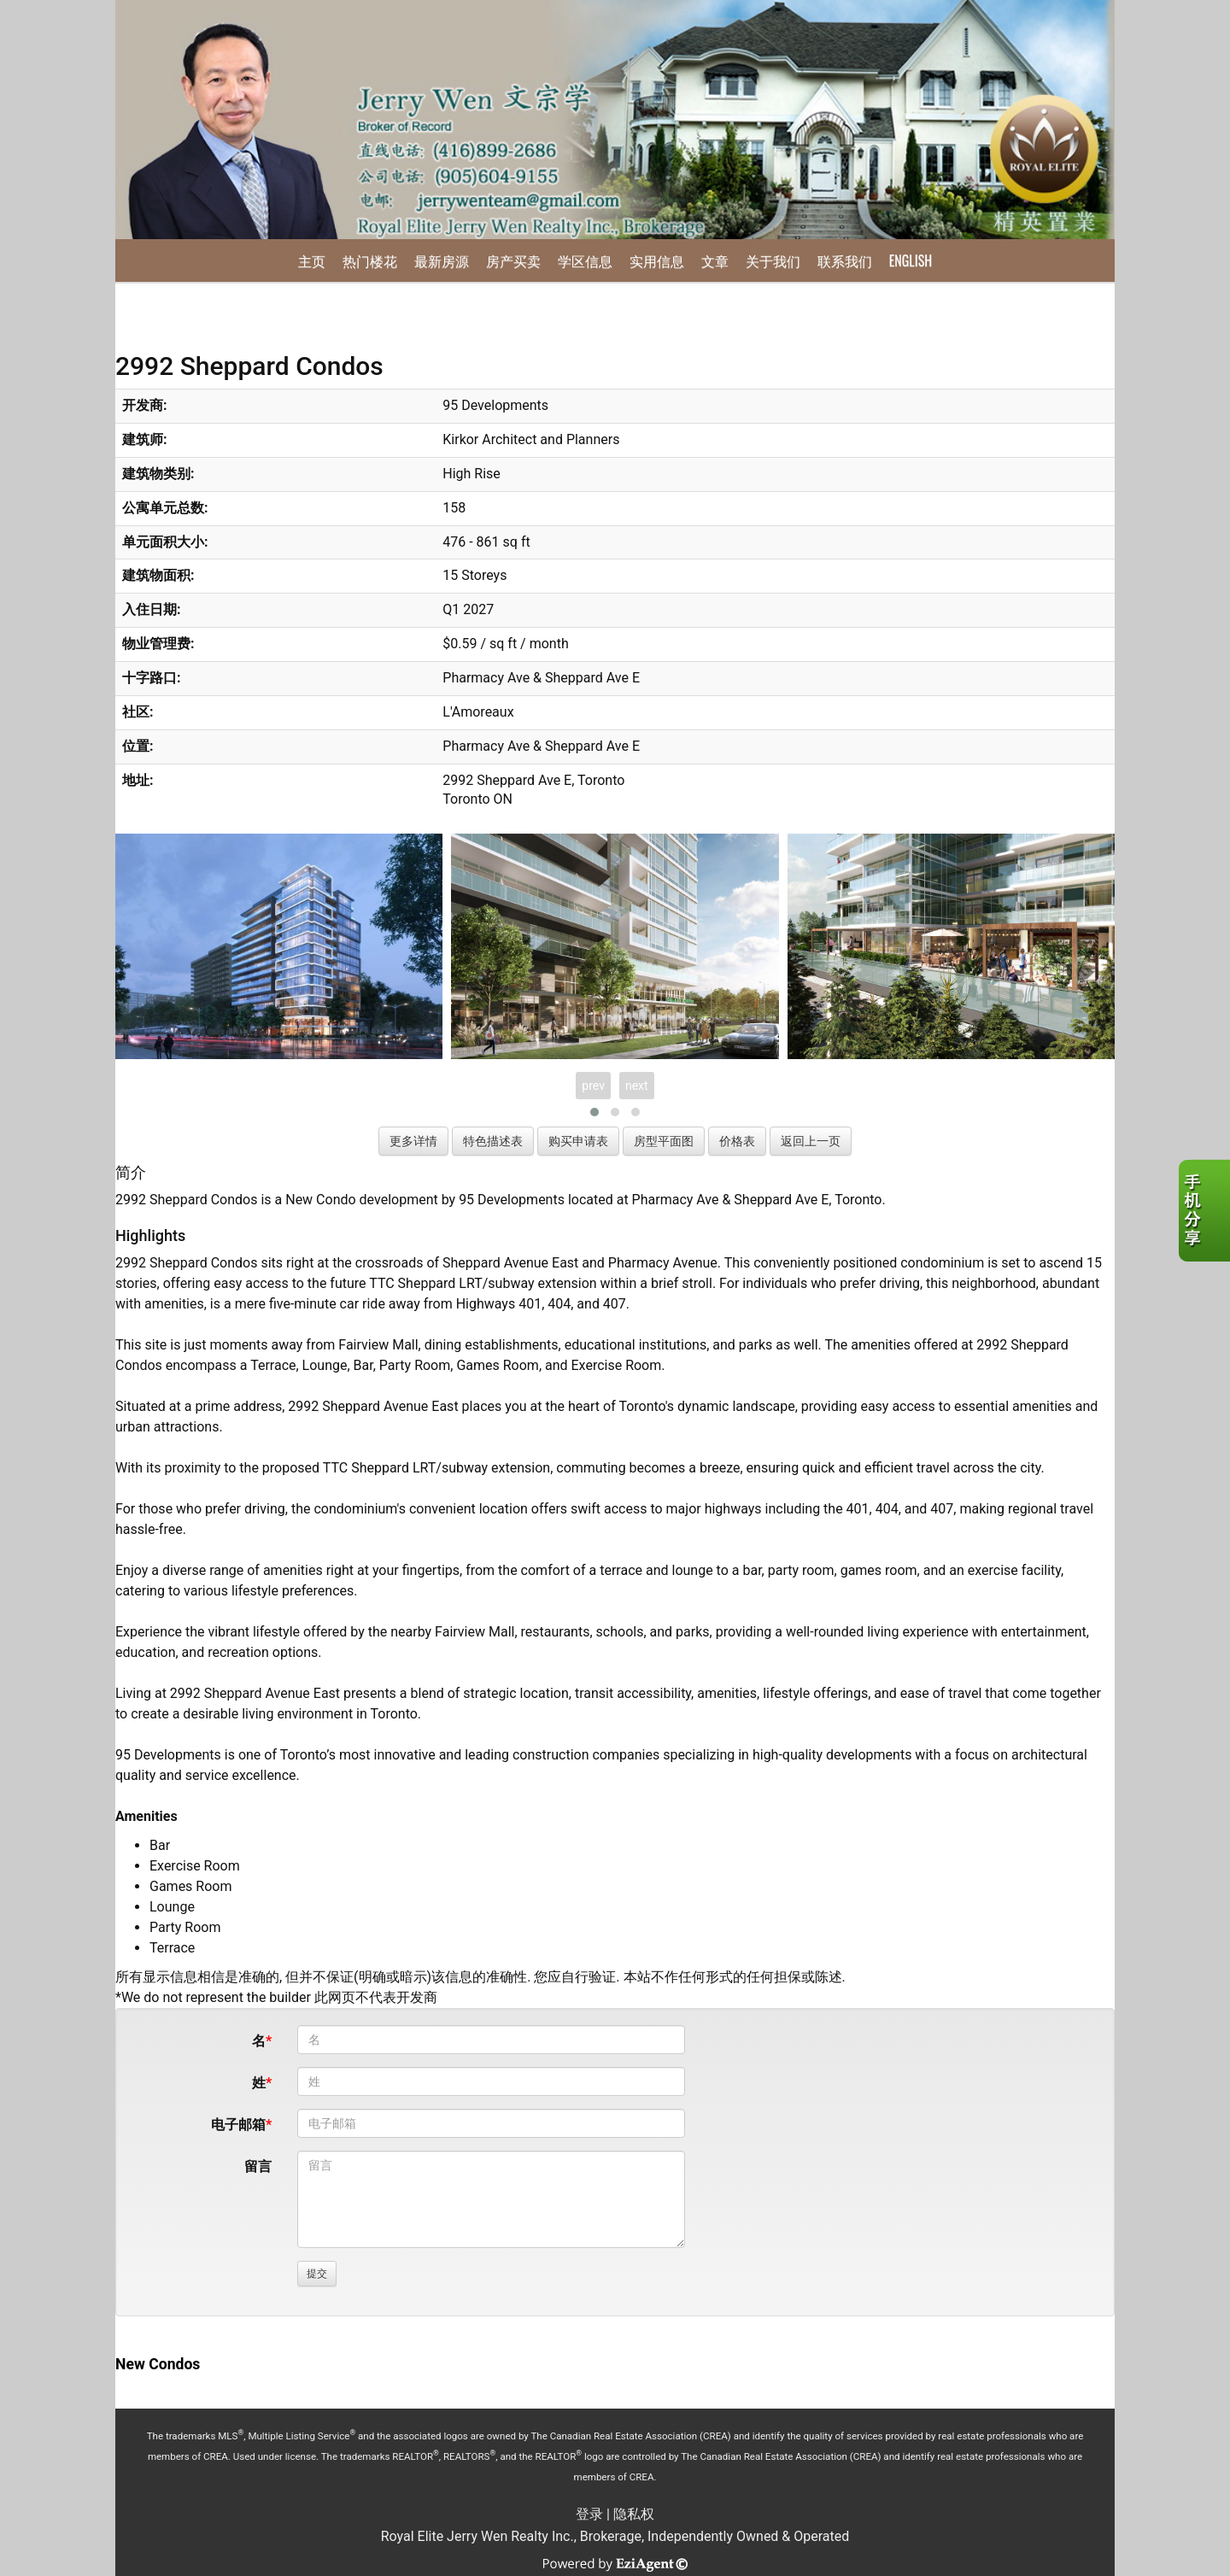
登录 (589, 2514)
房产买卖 (513, 260)
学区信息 (585, 260)
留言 (258, 2166)
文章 (715, 260)
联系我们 (844, 260)
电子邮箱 (238, 2124)
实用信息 (657, 260)
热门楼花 (370, 260)
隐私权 (633, 2514)
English (910, 260)
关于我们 (773, 260)
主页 (311, 260)
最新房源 (441, 260)
